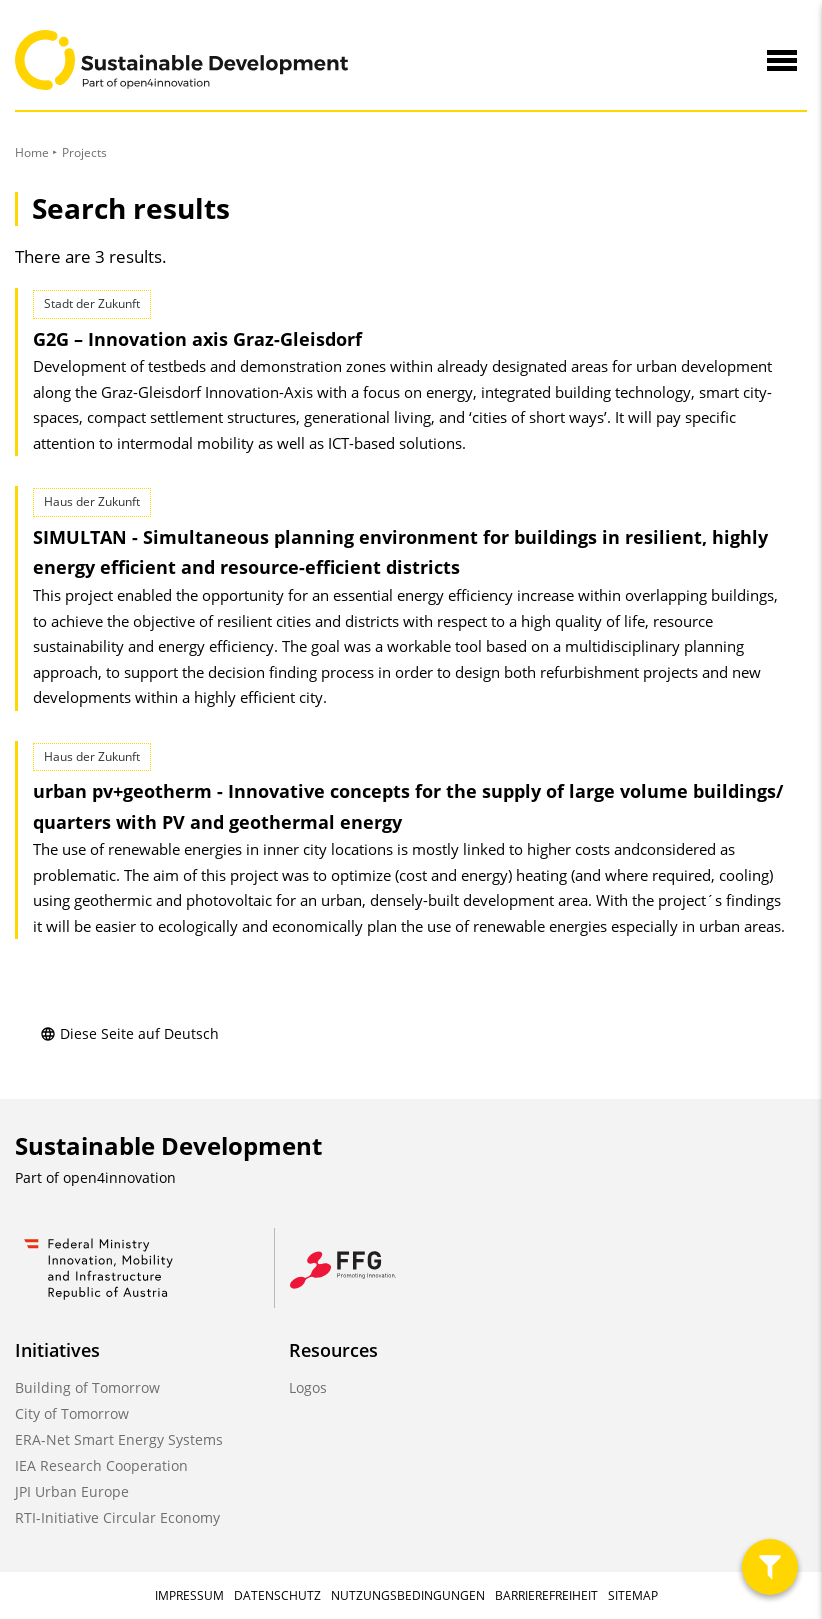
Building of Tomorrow (87, 1387)
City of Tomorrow (72, 1413)
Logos (308, 1387)
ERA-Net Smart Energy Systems (119, 1439)
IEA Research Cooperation (101, 1465)
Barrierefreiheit (546, 1595)
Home (32, 152)
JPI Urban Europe (72, 1491)
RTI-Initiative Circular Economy (117, 1517)
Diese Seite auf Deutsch (129, 1033)
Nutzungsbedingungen (408, 1595)
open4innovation (119, 1177)
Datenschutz (277, 1595)
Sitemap (633, 1595)
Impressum (189, 1595)
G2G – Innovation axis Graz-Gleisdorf (197, 339)
